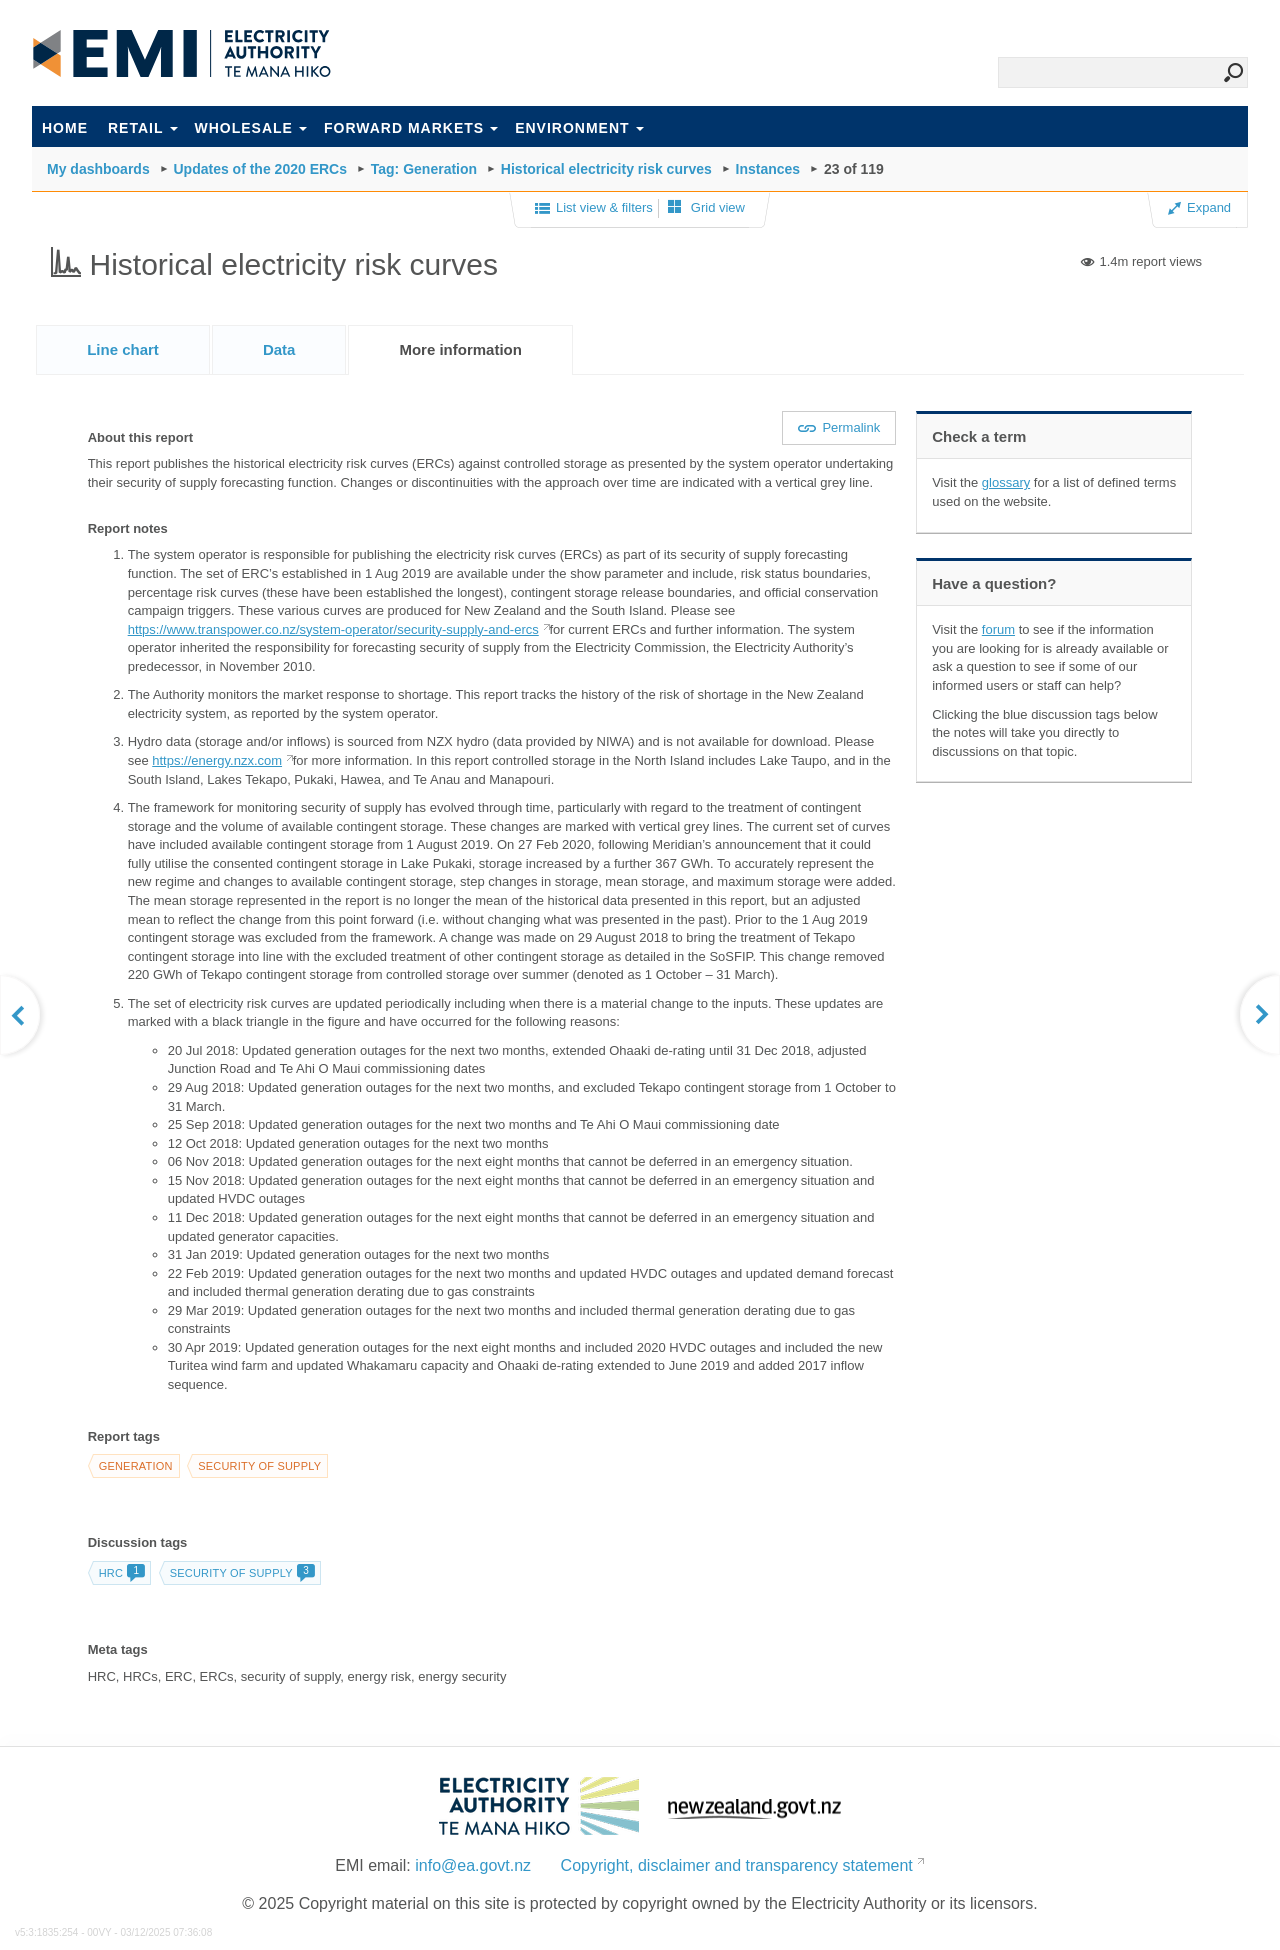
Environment (579, 128)
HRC (121, 1573)
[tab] (123, 349)
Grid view (706, 207)
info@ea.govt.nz (473, 1865)
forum (998, 629)
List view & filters (594, 209)
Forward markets (411, 128)
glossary (1006, 482)
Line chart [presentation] (123, 349)
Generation (136, 1466)
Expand (1199, 207)
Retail (143, 128)
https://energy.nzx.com (217, 760)
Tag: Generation (424, 169)
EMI (182, 54)
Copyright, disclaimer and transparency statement (737, 1865)
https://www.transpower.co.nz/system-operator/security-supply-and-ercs (333, 629)
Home (65, 128)
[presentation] (460, 350)
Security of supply (259, 1466)
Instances (768, 169)
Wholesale (251, 128)
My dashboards (98, 169)
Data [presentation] (279, 349)
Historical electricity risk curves (606, 169)
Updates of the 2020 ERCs (260, 169)
